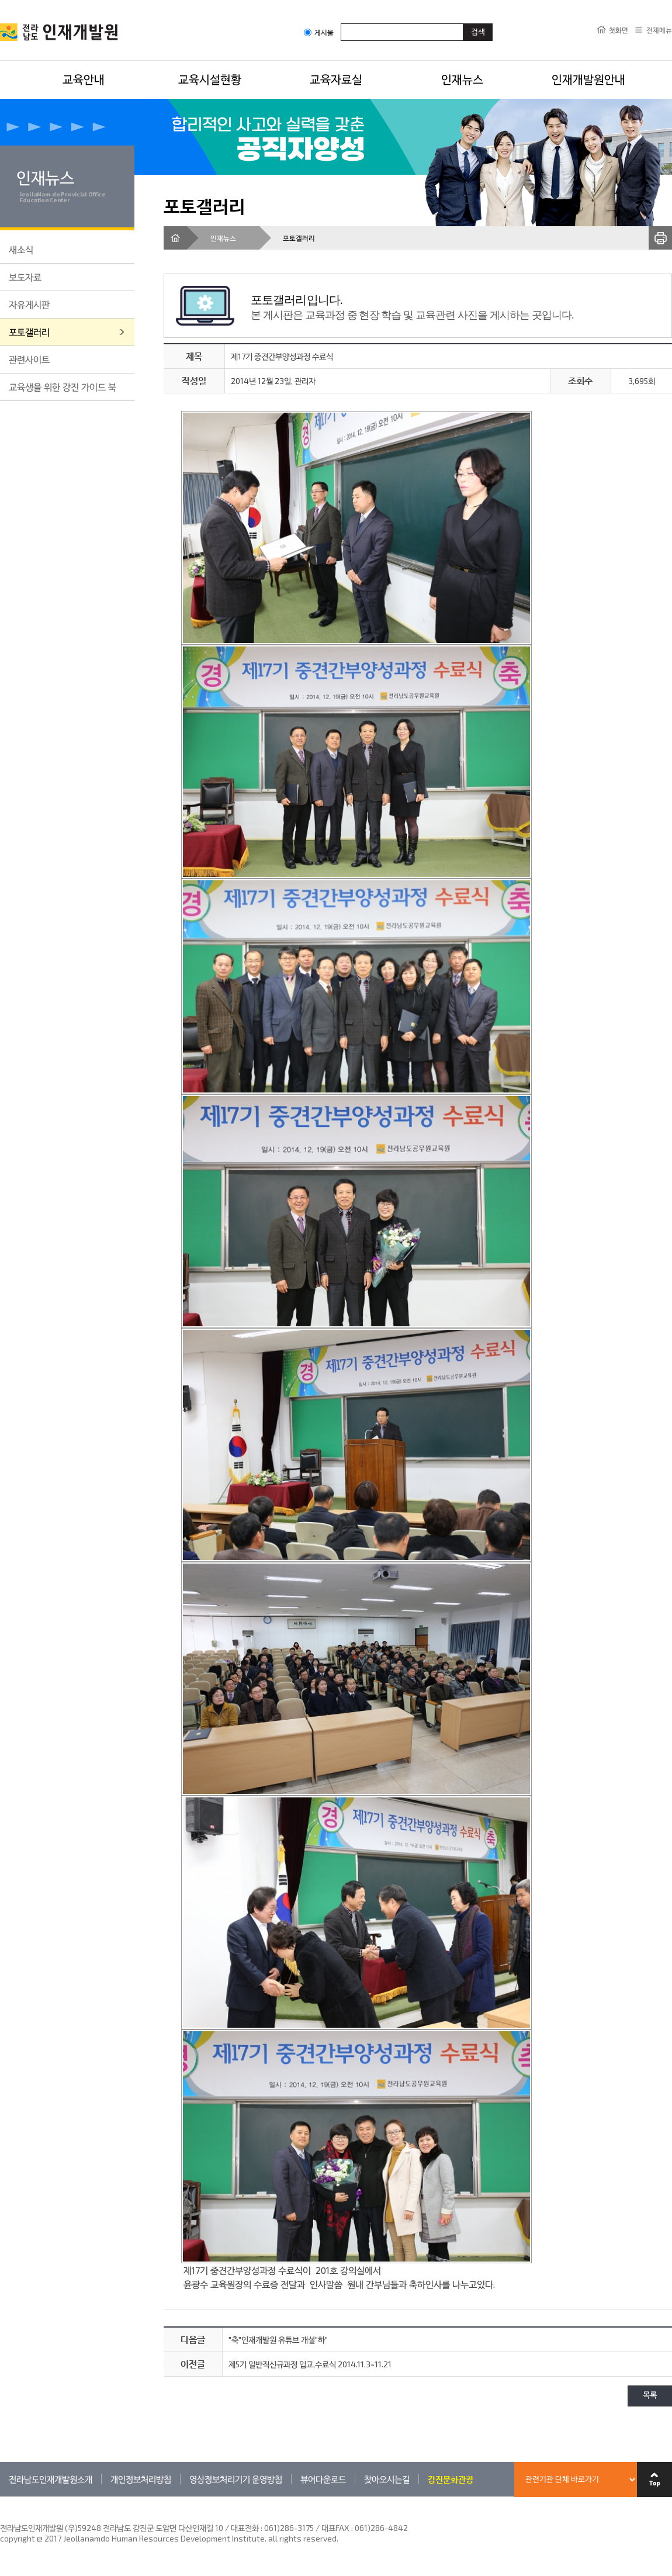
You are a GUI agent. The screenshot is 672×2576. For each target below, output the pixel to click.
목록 (650, 2395)
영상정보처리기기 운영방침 (235, 2479)
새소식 (21, 249)
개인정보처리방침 (140, 2479)
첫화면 (618, 29)
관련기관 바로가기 (0, 2496)
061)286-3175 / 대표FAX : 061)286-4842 (336, 2528)
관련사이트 (29, 359)
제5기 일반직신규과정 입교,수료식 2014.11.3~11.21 (310, 2364)
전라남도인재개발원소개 (50, 2479)
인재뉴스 (462, 79)
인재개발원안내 (588, 79)
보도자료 (25, 276)
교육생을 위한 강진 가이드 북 (62, 386)
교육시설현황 (209, 79)
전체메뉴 (659, 29)
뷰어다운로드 (323, 2479)
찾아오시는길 (387, 2479)
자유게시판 (29, 304)
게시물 (319, 32)
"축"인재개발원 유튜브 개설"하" (278, 2340)
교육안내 (84, 79)
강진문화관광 (450, 2479)
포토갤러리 (29, 331)
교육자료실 (336, 79)
